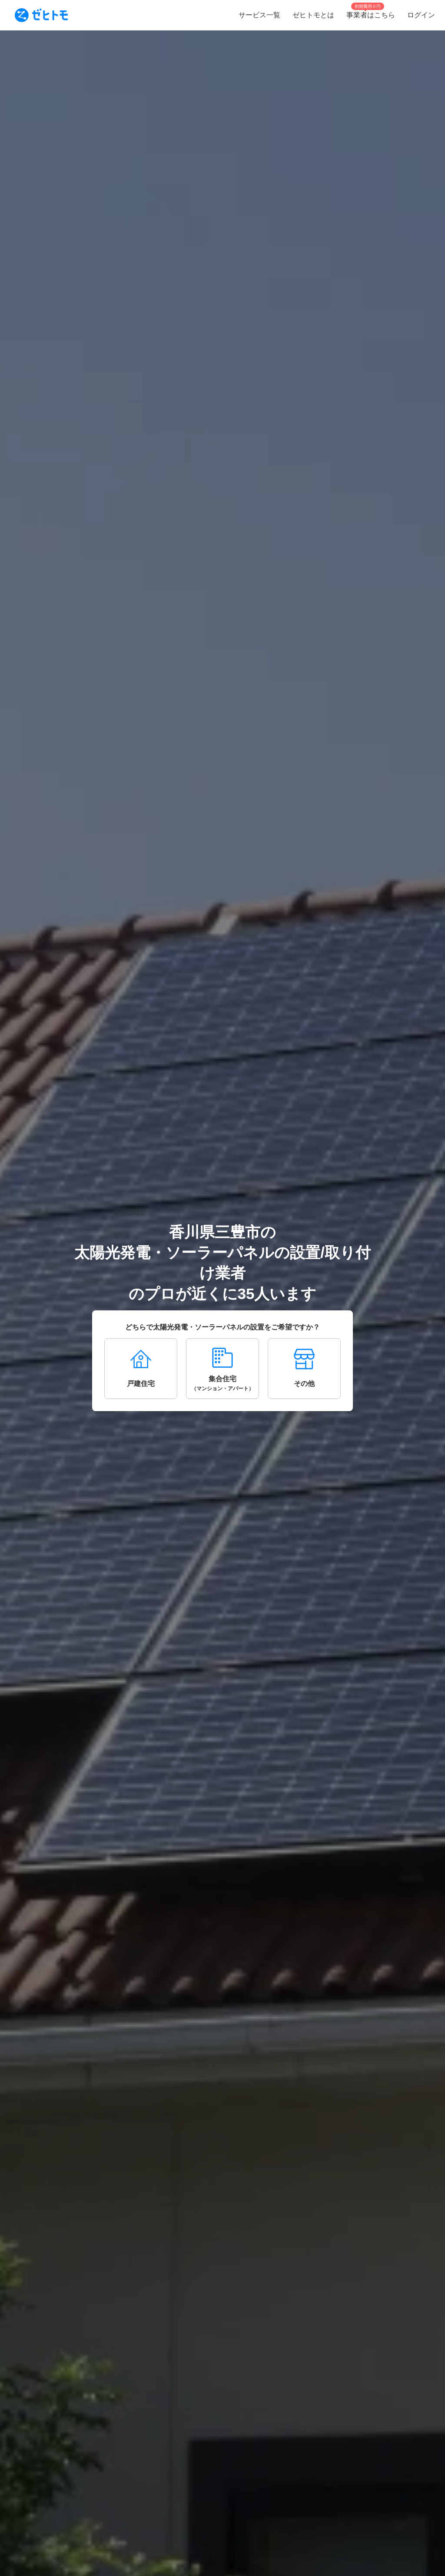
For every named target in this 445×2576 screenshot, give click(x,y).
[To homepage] (41, 15)
